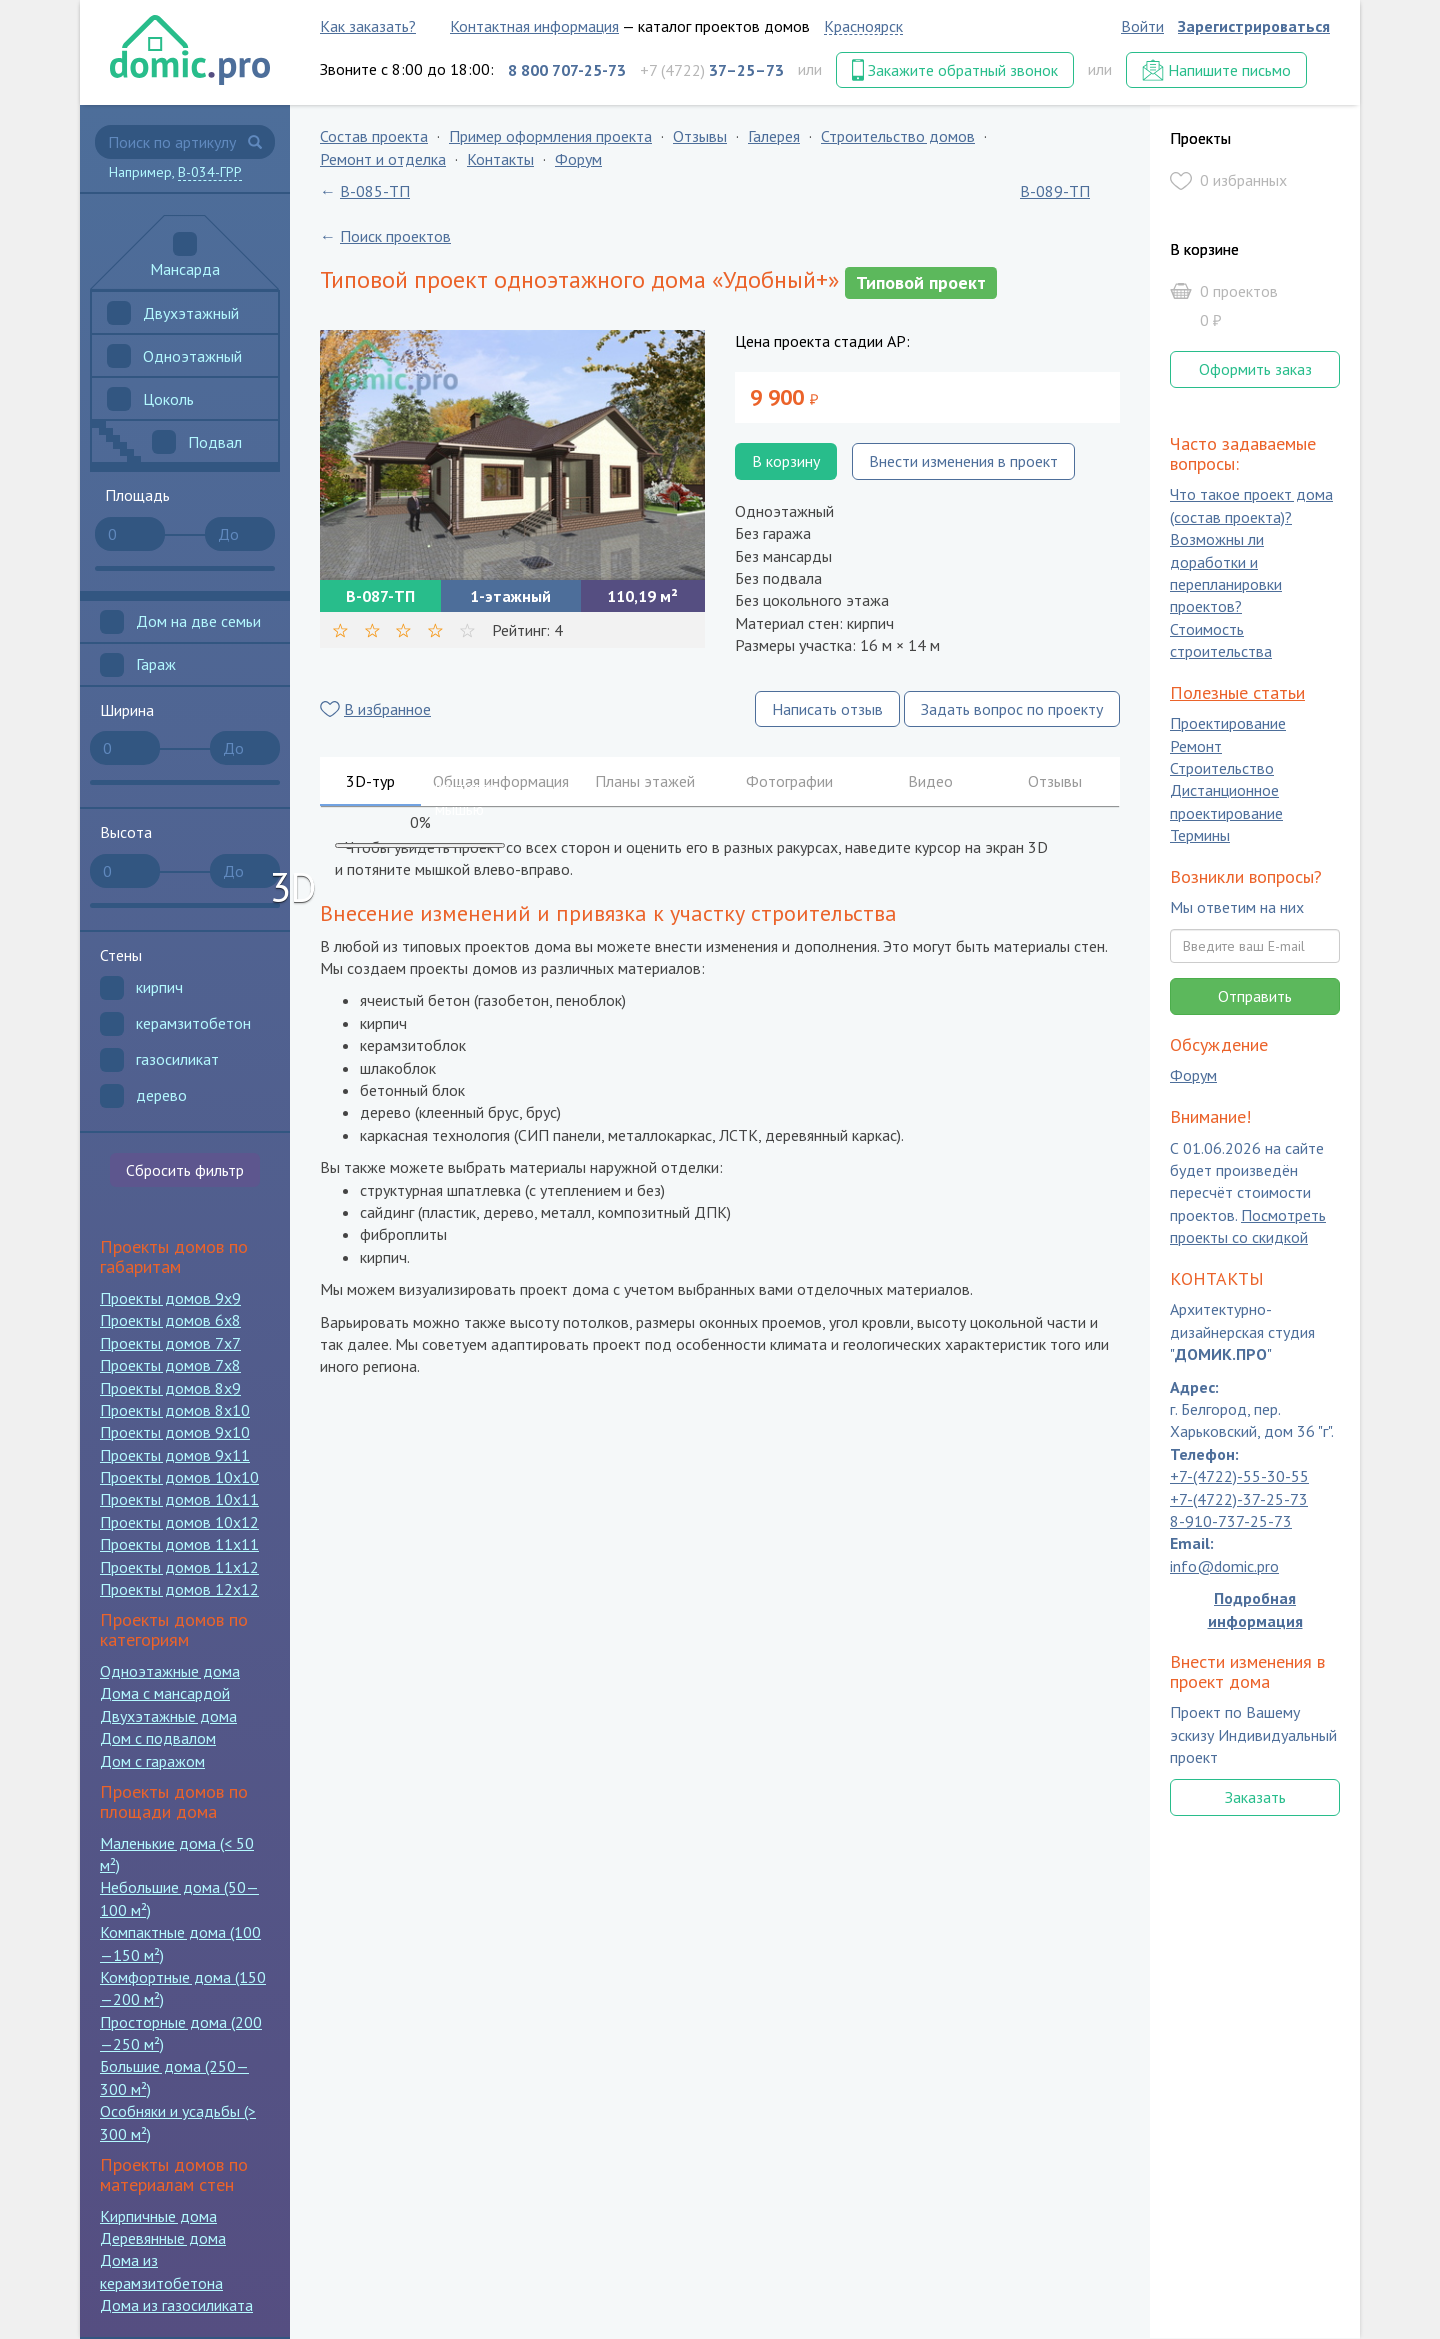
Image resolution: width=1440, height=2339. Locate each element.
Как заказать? (368, 26)
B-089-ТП (1055, 191)
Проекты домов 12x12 (179, 1589)
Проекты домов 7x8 (170, 1365)
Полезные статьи (1237, 692)
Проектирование (1228, 724)
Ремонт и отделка (383, 159)
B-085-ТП (375, 191)
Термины (1200, 836)
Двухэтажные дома (168, 1716)
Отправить (1255, 996)
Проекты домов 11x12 (179, 1567)
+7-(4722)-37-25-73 (1239, 1499)
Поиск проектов (395, 236)
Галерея (774, 136)
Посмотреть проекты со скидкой (1248, 1226)
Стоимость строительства (1221, 640)
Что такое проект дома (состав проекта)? (1251, 506)
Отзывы (700, 136)
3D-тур (370, 781)
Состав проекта (374, 136)
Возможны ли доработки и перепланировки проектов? (1226, 573)
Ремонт (1196, 746)
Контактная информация (534, 26)
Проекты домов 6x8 (170, 1320)
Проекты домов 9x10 (175, 1432)
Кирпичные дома (158, 2216)
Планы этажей (645, 781)
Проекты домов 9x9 (170, 1298)
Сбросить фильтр (185, 1170)
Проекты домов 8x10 (175, 1410)
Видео (930, 781)
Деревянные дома (163, 2238)
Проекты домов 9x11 (175, 1455)
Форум (578, 159)
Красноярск (863, 26)
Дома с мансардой (165, 1693)
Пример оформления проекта (550, 136)
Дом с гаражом (152, 1761)
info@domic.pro (1224, 1566)
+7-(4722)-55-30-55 (1239, 1477)
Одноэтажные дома (170, 1671)
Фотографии (789, 781)
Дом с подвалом (158, 1738)
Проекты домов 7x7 (170, 1343)
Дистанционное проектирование (1226, 802)
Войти (1142, 26)
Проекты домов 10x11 (179, 1499)
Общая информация (501, 781)
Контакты (500, 159)
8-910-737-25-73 (1231, 1521)
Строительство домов (898, 136)
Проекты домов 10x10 (179, 1477)
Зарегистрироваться (1254, 26)
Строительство (1222, 768)
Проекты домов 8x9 (170, 1388)
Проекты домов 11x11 (179, 1544)
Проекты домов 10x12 (179, 1522)
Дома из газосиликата (176, 2305)
